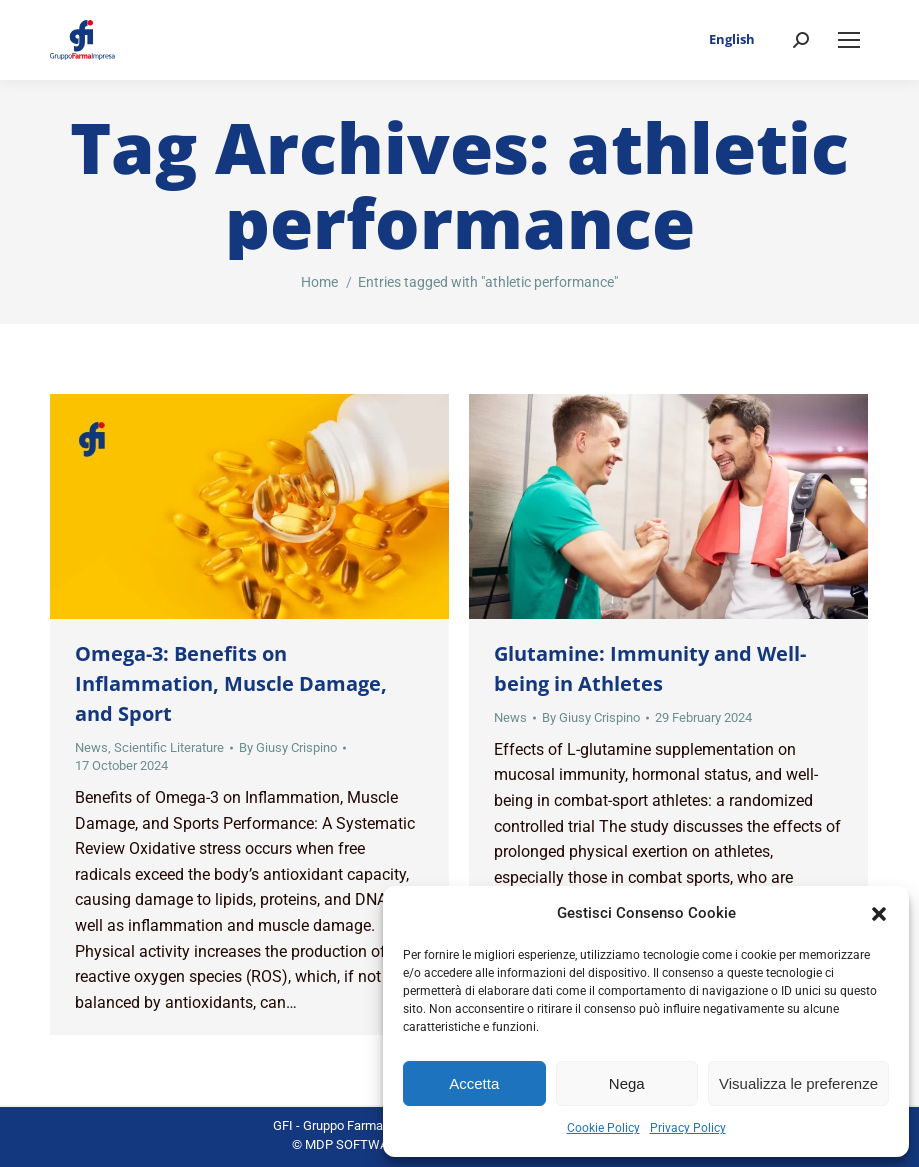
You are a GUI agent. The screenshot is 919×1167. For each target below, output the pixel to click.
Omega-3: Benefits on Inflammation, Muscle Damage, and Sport (231, 683)
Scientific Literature (169, 747)
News (91, 747)
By (288, 747)
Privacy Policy (688, 1128)
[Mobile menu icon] (849, 40)
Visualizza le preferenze (798, 1083)
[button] (879, 914)
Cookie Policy (603, 1128)
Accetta (474, 1083)
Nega (627, 1083)
